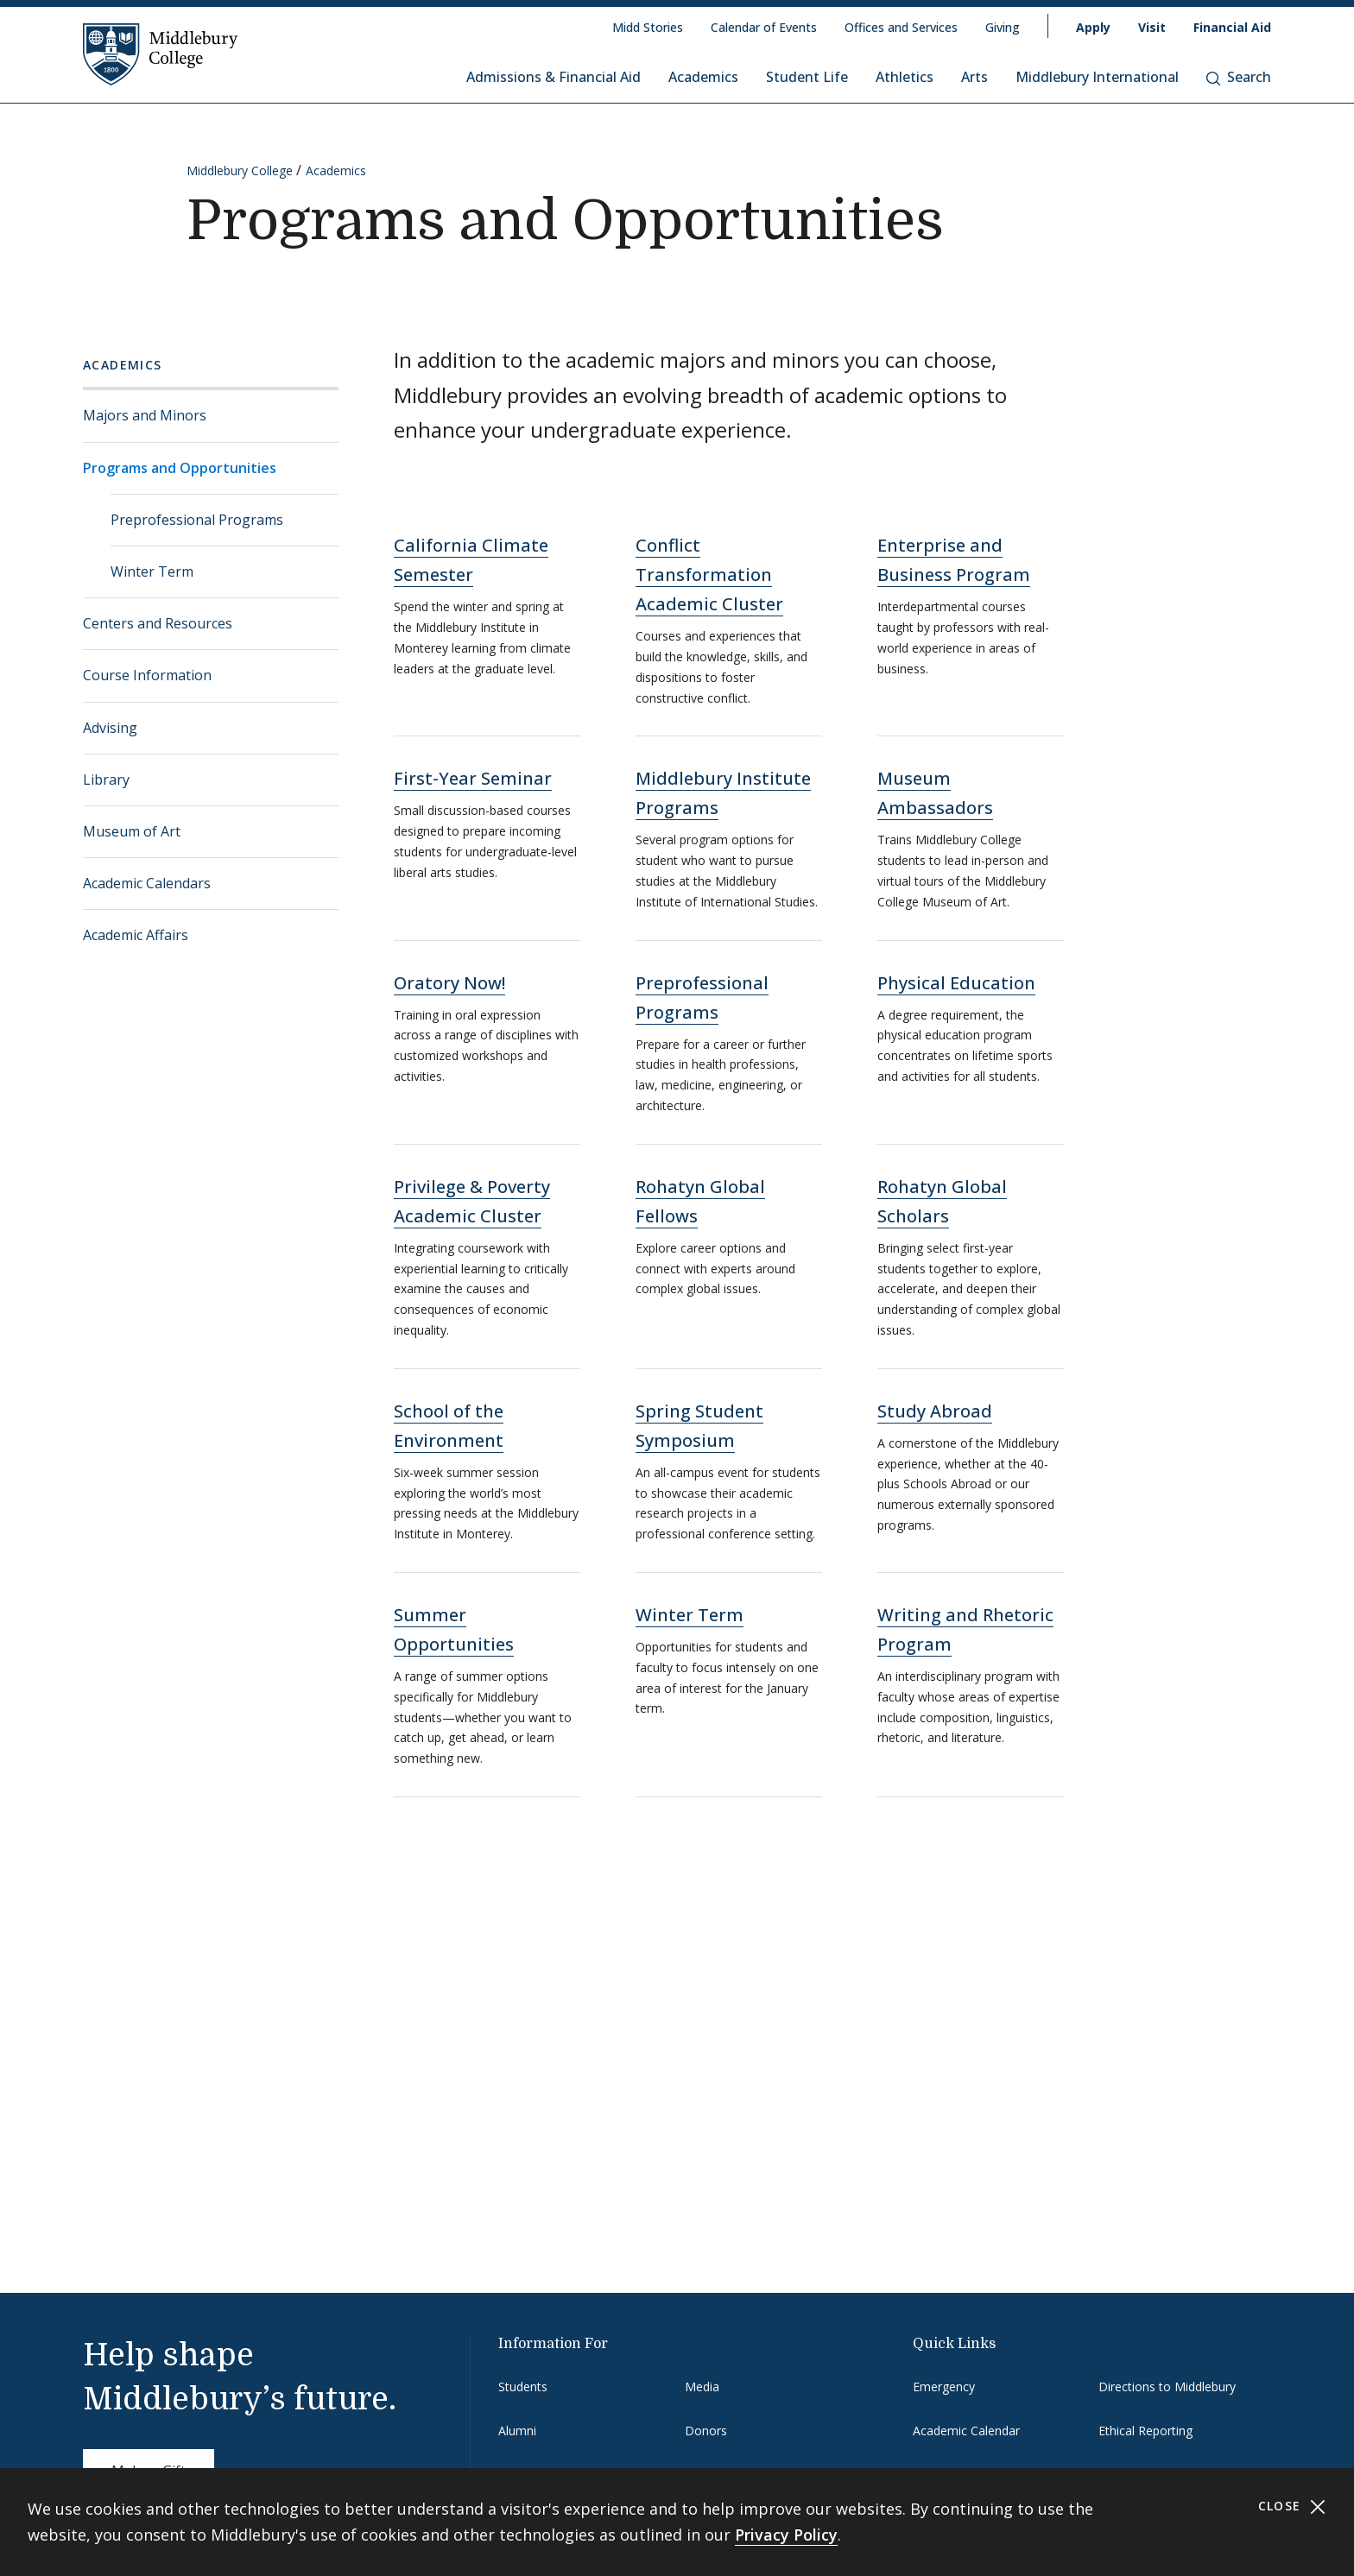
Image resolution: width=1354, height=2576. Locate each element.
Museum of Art (131, 831)
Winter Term (152, 571)
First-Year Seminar (473, 778)
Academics (703, 76)
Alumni (517, 2430)
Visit (1152, 27)
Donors (706, 2430)
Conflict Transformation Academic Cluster (709, 575)
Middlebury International (1097, 76)
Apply (1093, 27)
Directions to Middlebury (1167, 2386)
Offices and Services (901, 27)
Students (522, 2386)
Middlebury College (240, 170)
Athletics (904, 76)
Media (702, 2386)
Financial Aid (1232, 27)
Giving (1002, 27)
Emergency (944, 2386)
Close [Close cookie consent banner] (1292, 2506)
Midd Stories (647, 27)
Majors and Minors (144, 415)
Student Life (807, 76)
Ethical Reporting (1145, 2430)
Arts (974, 76)
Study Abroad (934, 1411)
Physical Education (956, 982)
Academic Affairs (135, 934)
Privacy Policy (786, 2534)
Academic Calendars (147, 883)
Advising (110, 727)
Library (106, 779)
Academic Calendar (966, 2430)
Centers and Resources (157, 623)
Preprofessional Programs (197, 519)
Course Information (147, 675)
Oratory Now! (449, 982)
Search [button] (1238, 76)
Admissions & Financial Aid (553, 76)
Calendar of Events (764, 27)
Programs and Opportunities (179, 467)
